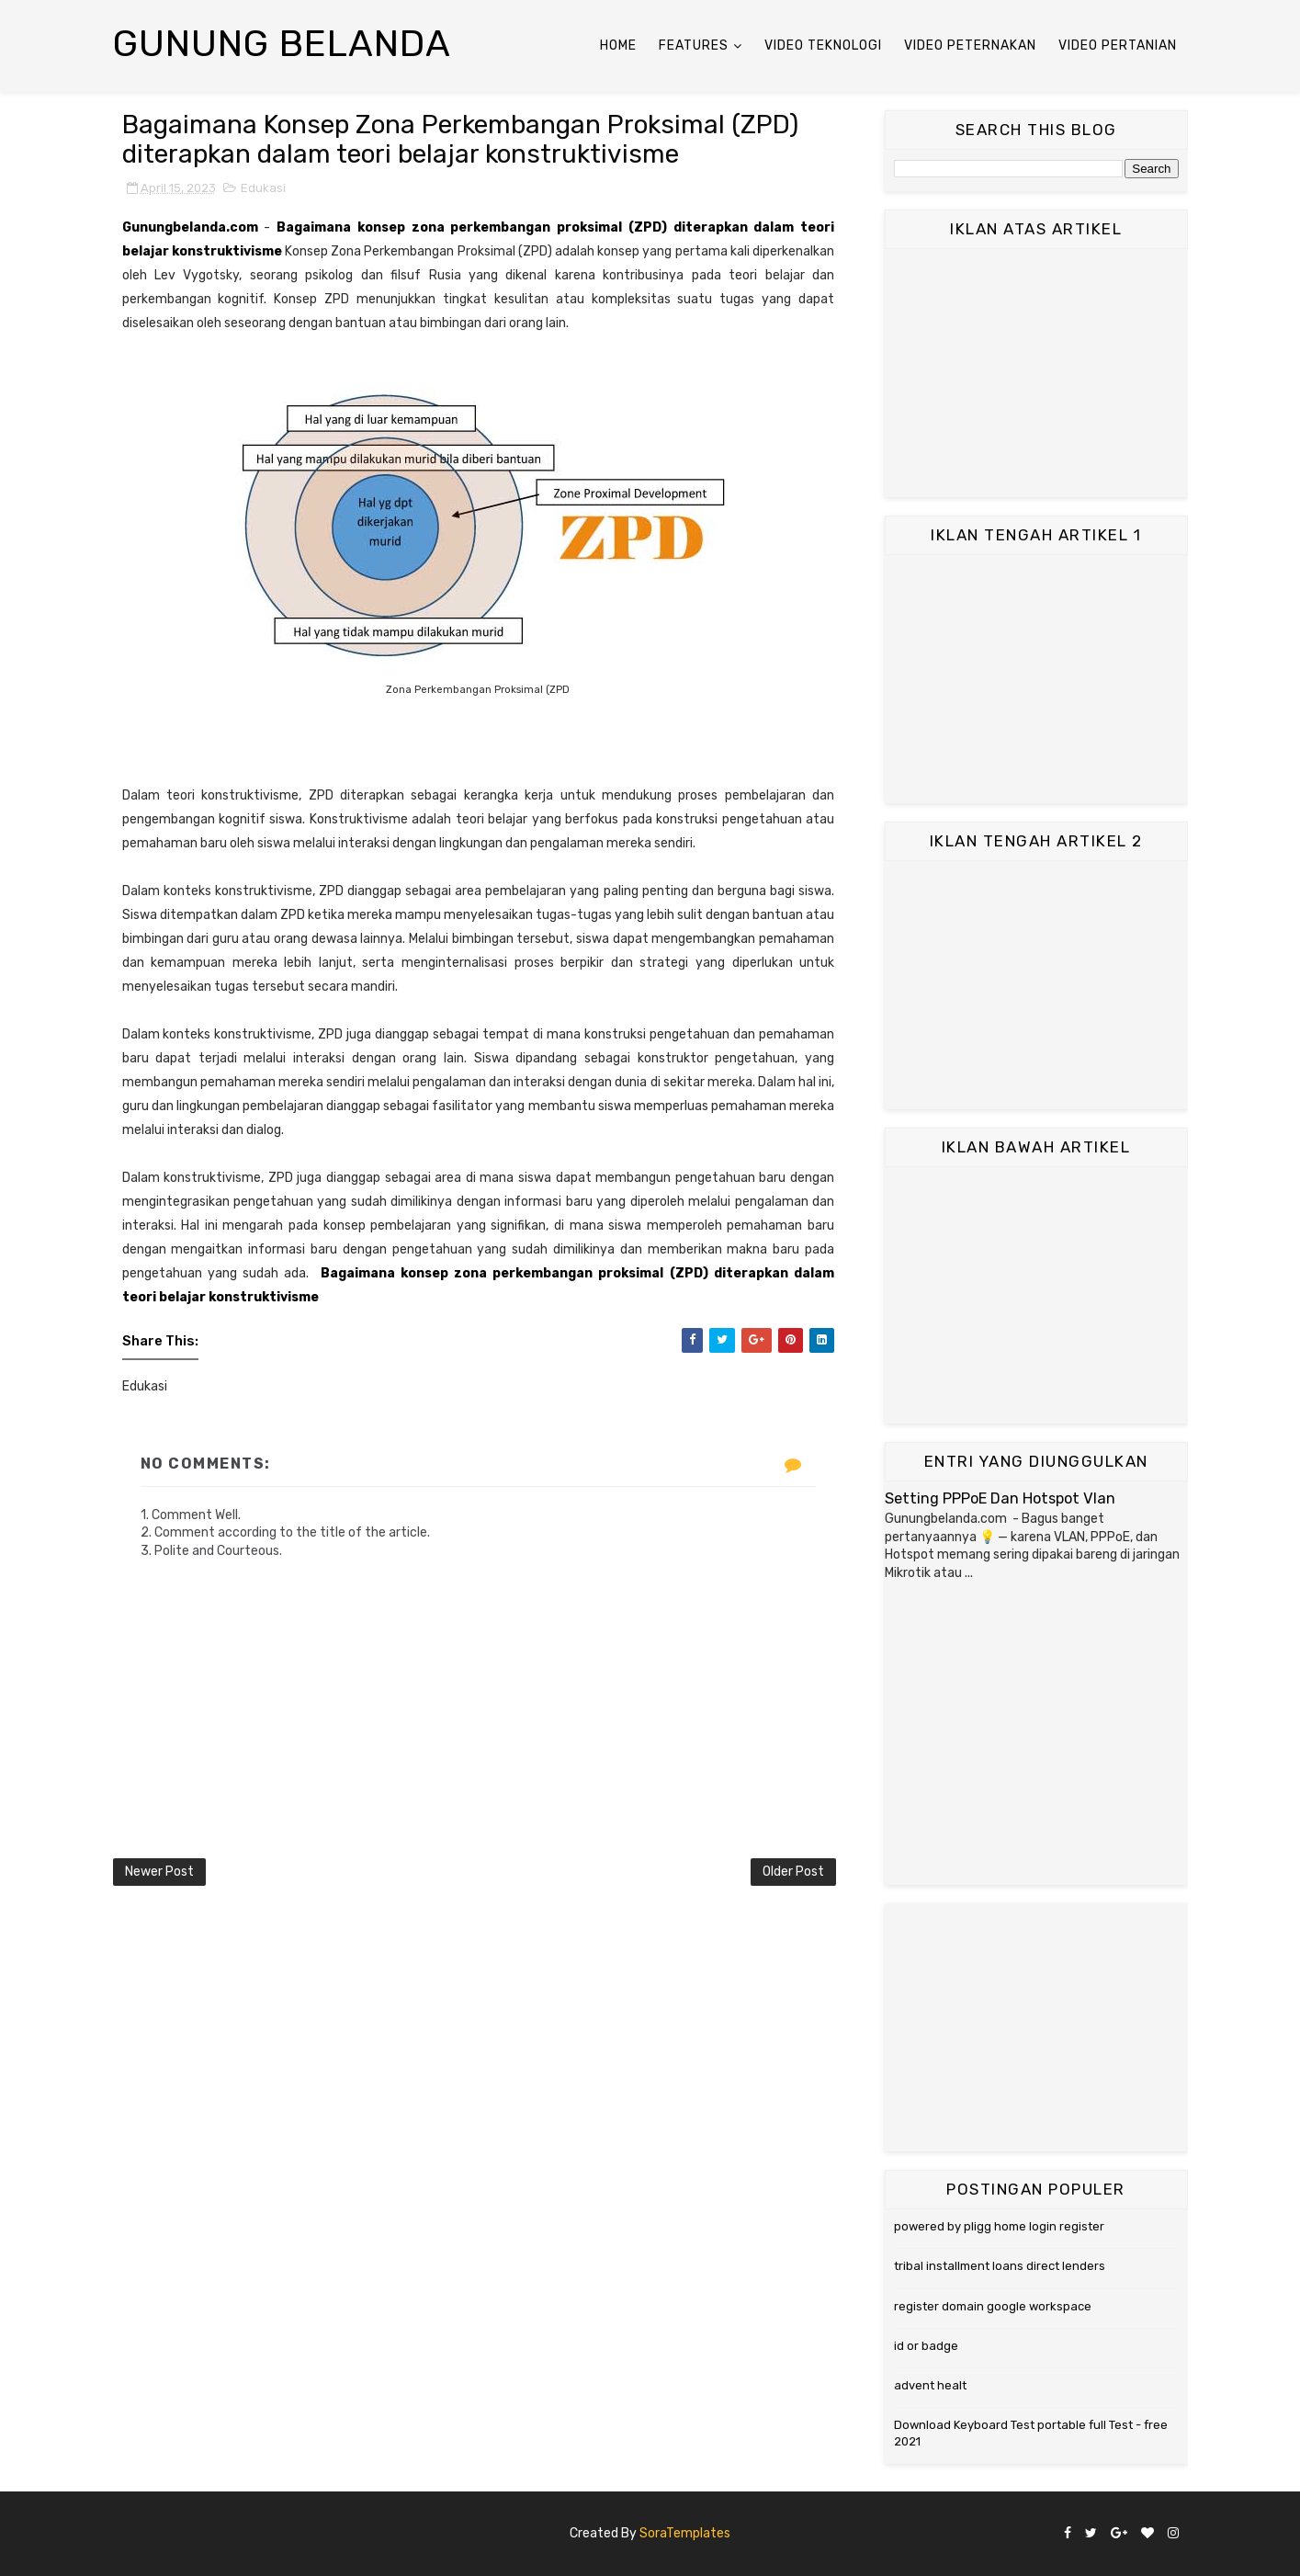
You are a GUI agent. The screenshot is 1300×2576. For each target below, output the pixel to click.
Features (694, 45)
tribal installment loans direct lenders (999, 2266)
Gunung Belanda (282, 43)
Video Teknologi (823, 45)
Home (618, 45)
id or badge (926, 2346)
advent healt (930, 2385)
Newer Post (159, 1871)
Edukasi (263, 188)
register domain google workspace (992, 2306)
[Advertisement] (1036, 373)
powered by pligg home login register (999, 2226)
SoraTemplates (684, 2533)
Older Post (793, 1871)
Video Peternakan (970, 45)
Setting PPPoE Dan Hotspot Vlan (1000, 1498)
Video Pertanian (1117, 45)
